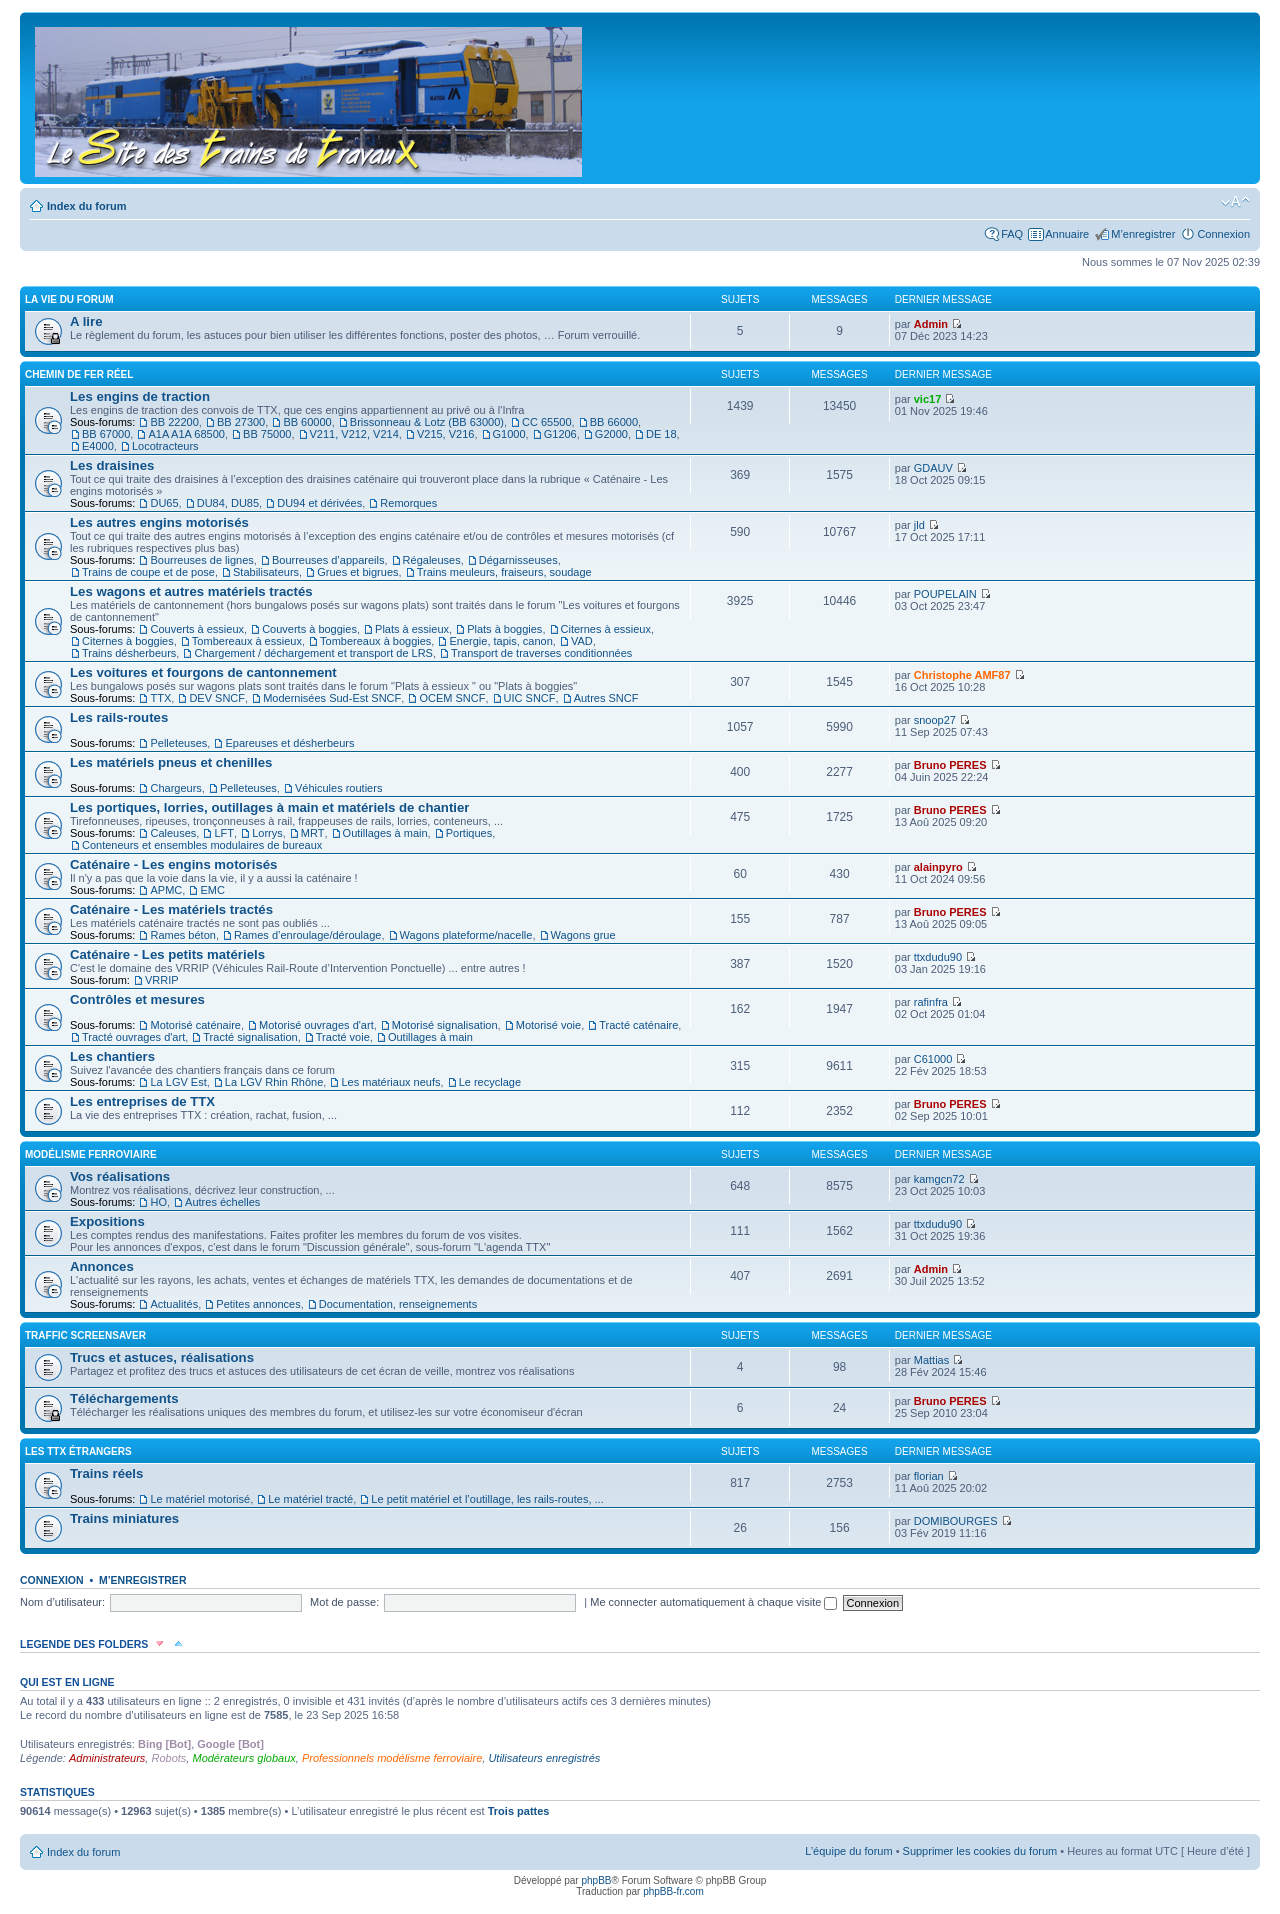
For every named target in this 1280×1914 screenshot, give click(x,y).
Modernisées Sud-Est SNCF (332, 698)
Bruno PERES (950, 765)
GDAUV (933, 468)
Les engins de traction (140, 396)
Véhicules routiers (338, 788)
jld (919, 525)
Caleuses (173, 833)
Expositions (107, 1221)
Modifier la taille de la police (1235, 202)
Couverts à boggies (309, 629)
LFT (224, 833)
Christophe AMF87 (962, 675)
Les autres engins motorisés (159, 522)
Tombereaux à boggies (375, 641)
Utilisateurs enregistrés (544, 1758)
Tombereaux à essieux (247, 641)
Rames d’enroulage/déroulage (307, 935)
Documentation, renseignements (398, 1304)
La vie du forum (69, 299)
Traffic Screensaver (85, 1335)
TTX (160, 698)
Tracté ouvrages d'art (133, 1037)
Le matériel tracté (310, 1499)
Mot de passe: (344, 1602)
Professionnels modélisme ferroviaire (392, 1758)
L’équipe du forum (848, 1851)
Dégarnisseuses (518, 560)
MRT (313, 833)
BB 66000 (614, 422)
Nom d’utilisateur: (62, 1602)
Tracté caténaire (638, 1025)
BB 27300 (241, 422)
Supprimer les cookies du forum (980, 1851)
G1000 (509, 434)
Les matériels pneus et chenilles (171, 762)
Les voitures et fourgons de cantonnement (203, 672)
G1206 (560, 434)
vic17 (928, 399)
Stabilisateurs (266, 572)
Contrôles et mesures (137, 999)
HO (158, 1202)
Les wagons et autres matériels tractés (191, 591)
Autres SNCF (606, 698)
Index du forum (86, 206)
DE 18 (661, 434)
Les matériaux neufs (390, 1082)
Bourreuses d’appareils (328, 560)
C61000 (933, 1059)
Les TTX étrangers (78, 1451)
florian (929, 1476)
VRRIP (162, 980)
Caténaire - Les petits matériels (167, 954)
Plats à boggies (504, 629)
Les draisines (112, 465)
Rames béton (182, 935)
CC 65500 (547, 422)
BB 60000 (307, 422)
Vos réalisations (120, 1176)
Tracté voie (343, 1037)
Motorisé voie (548, 1025)
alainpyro (938, 867)
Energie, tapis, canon (500, 641)
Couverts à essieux (197, 629)
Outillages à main (385, 833)
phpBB (596, 1880)
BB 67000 (106, 434)
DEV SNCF (217, 698)
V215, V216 (446, 434)
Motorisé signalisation (445, 1025)
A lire (86, 321)
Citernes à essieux (606, 629)
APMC (166, 890)
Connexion (1223, 234)
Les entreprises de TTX (142, 1101)
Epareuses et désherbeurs (289, 743)
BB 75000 (267, 434)
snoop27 (935, 720)
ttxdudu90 (938, 957)
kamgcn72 (939, 1179)
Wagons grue (583, 935)
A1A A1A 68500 (186, 434)
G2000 (611, 434)
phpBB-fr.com (673, 1891)
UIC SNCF (530, 698)
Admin (931, 324)
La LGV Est (178, 1082)
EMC (212, 890)
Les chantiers (112, 1056)
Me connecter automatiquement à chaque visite (713, 1602)
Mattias (931, 1360)
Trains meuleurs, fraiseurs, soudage (504, 572)
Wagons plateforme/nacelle (466, 935)
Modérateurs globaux (243, 1758)
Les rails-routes (119, 717)
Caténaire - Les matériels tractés (171, 909)
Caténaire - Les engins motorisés (173, 864)
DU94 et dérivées (319, 503)
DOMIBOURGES (956, 1521)
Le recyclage (490, 1082)
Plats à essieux (412, 629)
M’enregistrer (1143, 234)
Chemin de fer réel (79, 374)
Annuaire (1067, 234)
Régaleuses (432, 560)
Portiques (469, 833)
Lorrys (267, 833)
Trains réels (106, 1473)
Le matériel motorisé (200, 1499)
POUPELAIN (945, 594)
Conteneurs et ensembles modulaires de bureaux (202, 845)
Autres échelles (222, 1202)
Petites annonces (258, 1304)
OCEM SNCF (452, 698)
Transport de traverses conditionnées (541, 653)
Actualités (174, 1304)
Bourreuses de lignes (201, 560)
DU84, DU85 (228, 503)
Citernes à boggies (128, 641)
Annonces (102, 1266)
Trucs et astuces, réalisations (162, 1357)
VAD (582, 641)
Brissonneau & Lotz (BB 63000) (427, 422)
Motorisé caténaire (195, 1025)
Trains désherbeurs (129, 653)
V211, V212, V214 (354, 434)
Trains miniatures (124, 1518)
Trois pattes (519, 1811)
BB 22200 (174, 422)
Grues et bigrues (357, 572)
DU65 (164, 503)
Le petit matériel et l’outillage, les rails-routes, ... (487, 1499)
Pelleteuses (178, 743)
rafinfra (931, 1002)
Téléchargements (124, 1398)
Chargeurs (175, 788)
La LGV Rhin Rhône (274, 1082)
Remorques (408, 503)
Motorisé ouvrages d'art (316, 1025)
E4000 (98, 446)
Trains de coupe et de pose (148, 572)
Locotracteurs (165, 446)
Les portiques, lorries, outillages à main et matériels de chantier (269, 807)
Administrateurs (107, 1758)
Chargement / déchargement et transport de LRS (313, 653)
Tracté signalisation (250, 1037)
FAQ (1012, 234)
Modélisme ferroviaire (91, 1154)
